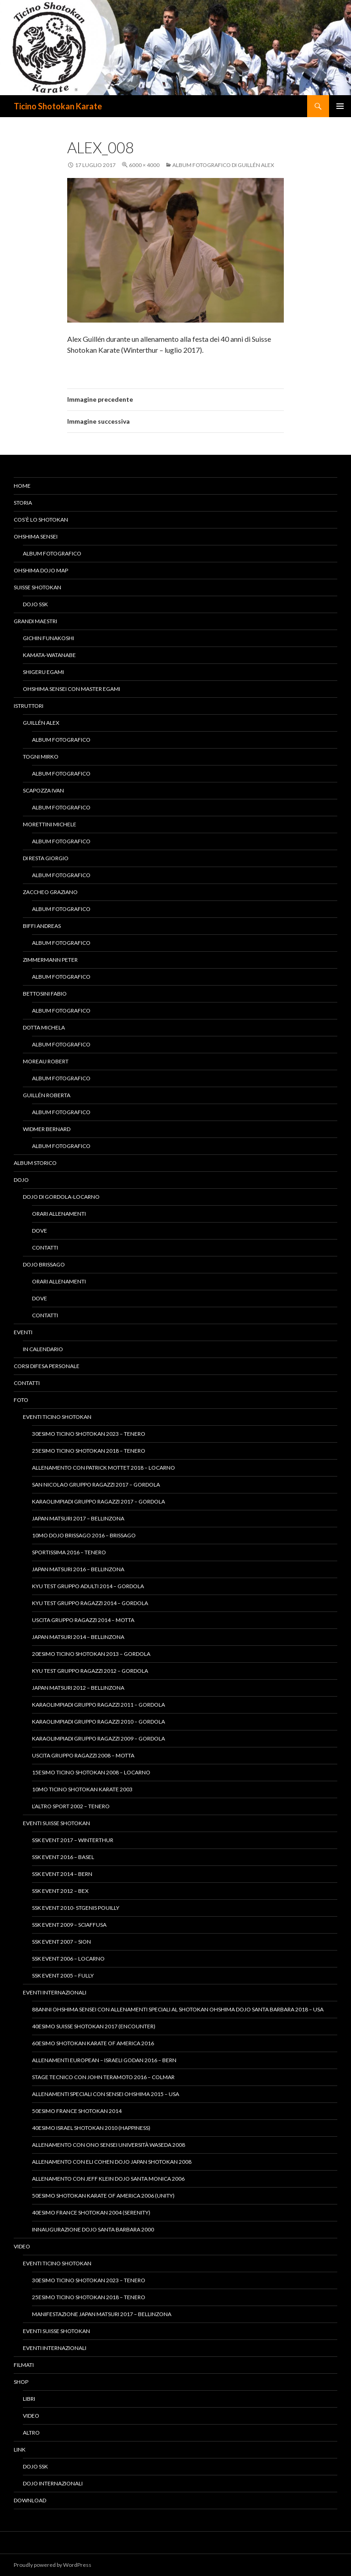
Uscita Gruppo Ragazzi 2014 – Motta (83, 1620)
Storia (23, 502)
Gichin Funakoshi (48, 638)
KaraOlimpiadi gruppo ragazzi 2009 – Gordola (98, 1738)
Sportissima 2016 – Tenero (69, 1552)
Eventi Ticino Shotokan (57, 1416)
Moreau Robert (46, 1061)
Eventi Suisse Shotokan (56, 1823)
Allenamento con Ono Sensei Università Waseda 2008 (108, 2144)
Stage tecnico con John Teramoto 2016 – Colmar (103, 2077)
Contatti (45, 1247)
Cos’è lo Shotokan (41, 519)
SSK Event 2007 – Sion (61, 1941)
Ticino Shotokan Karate (58, 106)
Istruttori (28, 705)
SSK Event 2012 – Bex (60, 1890)
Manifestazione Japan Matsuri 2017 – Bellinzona (101, 2314)
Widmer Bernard (46, 1129)
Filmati (24, 2364)
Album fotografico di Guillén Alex (223, 165)
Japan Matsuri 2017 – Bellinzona (78, 1518)
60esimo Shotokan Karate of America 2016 (93, 2043)
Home (22, 485)
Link (20, 2449)
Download (30, 2500)
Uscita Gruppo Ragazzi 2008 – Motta (83, 1755)
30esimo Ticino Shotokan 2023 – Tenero (88, 1433)
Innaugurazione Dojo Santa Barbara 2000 (93, 2229)
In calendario (43, 1349)
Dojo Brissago (44, 1264)
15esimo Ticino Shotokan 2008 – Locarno (91, 1772)
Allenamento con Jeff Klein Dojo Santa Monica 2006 (108, 2178)
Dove (39, 1230)
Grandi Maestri (35, 621)
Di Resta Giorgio (46, 858)
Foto (21, 1399)
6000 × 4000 (144, 165)
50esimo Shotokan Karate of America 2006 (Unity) (103, 2195)
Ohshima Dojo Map (41, 570)
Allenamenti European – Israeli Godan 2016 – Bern (104, 2060)
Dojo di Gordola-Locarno (61, 1196)
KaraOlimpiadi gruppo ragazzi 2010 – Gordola (98, 1721)
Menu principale (340, 106)
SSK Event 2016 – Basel (63, 1857)
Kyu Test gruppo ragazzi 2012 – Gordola (90, 1670)
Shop (21, 2381)
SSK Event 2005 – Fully (63, 1975)
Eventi (23, 1332)
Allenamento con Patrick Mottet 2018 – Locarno (103, 1467)
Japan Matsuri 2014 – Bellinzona (78, 1636)
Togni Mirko (40, 756)
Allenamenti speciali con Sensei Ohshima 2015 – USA (105, 2094)
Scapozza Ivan (43, 790)
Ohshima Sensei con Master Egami (71, 688)
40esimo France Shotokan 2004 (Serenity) (91, 2212)
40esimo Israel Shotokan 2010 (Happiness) (91, 2127)
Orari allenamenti (59, 1213)
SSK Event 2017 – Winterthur (72, 1840)
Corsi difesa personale (47, 1366)
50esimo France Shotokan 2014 (77, 2110)
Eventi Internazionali (54, 1992)
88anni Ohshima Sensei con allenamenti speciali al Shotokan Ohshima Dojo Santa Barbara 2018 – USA (178, 2009)
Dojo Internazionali (53, 2483)
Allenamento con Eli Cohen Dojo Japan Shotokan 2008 (111, 2161)
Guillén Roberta (46, 1095)
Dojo (21, 1179)
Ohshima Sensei (36, 536)
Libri (29, 2398)
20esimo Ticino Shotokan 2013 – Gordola (91, 1653)
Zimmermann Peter (50, 959)
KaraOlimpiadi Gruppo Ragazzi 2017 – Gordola (98, 1501)
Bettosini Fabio (45, 993)
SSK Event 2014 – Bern (62, 1873)
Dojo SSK (35, 604)
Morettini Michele (49, 824)
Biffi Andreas (42, 925)
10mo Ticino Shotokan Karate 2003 (82, 1789)
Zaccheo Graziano (50, 892)
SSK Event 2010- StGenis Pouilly (75, 1907)
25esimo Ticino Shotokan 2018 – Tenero (88, 1450)
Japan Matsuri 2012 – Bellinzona (78, 1687)
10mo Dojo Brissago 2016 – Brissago (84, 1535)
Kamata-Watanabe (49, 655)
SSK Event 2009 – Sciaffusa (69, 1924)
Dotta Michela (44, 1027)
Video (22, 2246)
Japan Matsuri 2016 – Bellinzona (78, 1569)
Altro (31, 2432)
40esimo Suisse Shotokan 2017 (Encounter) (93, 2026)
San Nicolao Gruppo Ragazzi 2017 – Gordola (96, 1484)
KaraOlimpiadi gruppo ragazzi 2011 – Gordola (98, 1704)
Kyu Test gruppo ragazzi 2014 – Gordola (90, 1603)
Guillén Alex (41, 722)
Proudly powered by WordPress (52, 2564)
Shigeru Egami (43, 671)
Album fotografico (52, 553)
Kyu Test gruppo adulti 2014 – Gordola (88, 1586)
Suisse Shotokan (37, 587)
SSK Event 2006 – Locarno (68, 1958)
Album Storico (35, 1162)
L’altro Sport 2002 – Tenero (71, 1806)
